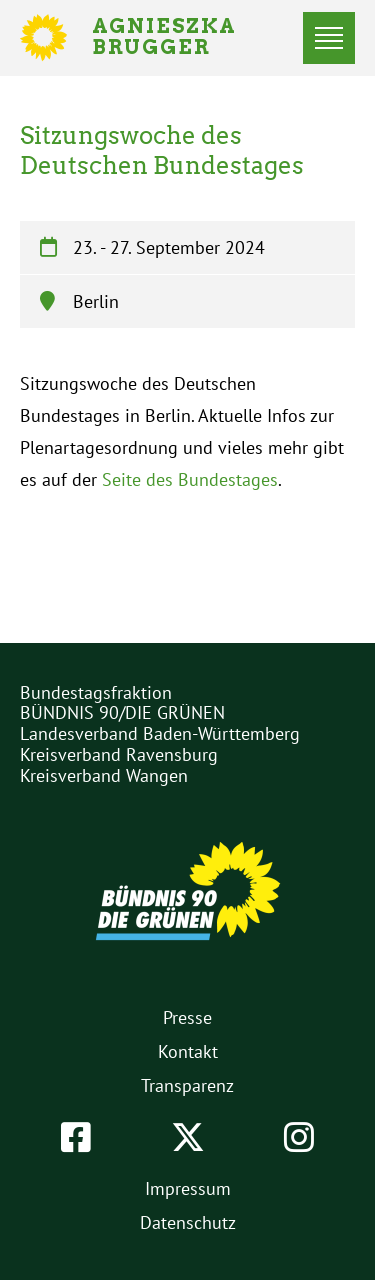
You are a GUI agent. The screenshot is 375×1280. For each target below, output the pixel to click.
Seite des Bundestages (190, 479)
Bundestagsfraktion (96, 692)
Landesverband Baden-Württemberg (160, 733)
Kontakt (188, 1051)
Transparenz (187, 1085)
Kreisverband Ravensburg (119, 754)
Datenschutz (188, 1222)
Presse (187, 1017)
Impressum (188, 1188)
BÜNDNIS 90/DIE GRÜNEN (122, 712)
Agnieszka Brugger (176, 38)
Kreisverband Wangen (104, 775)
